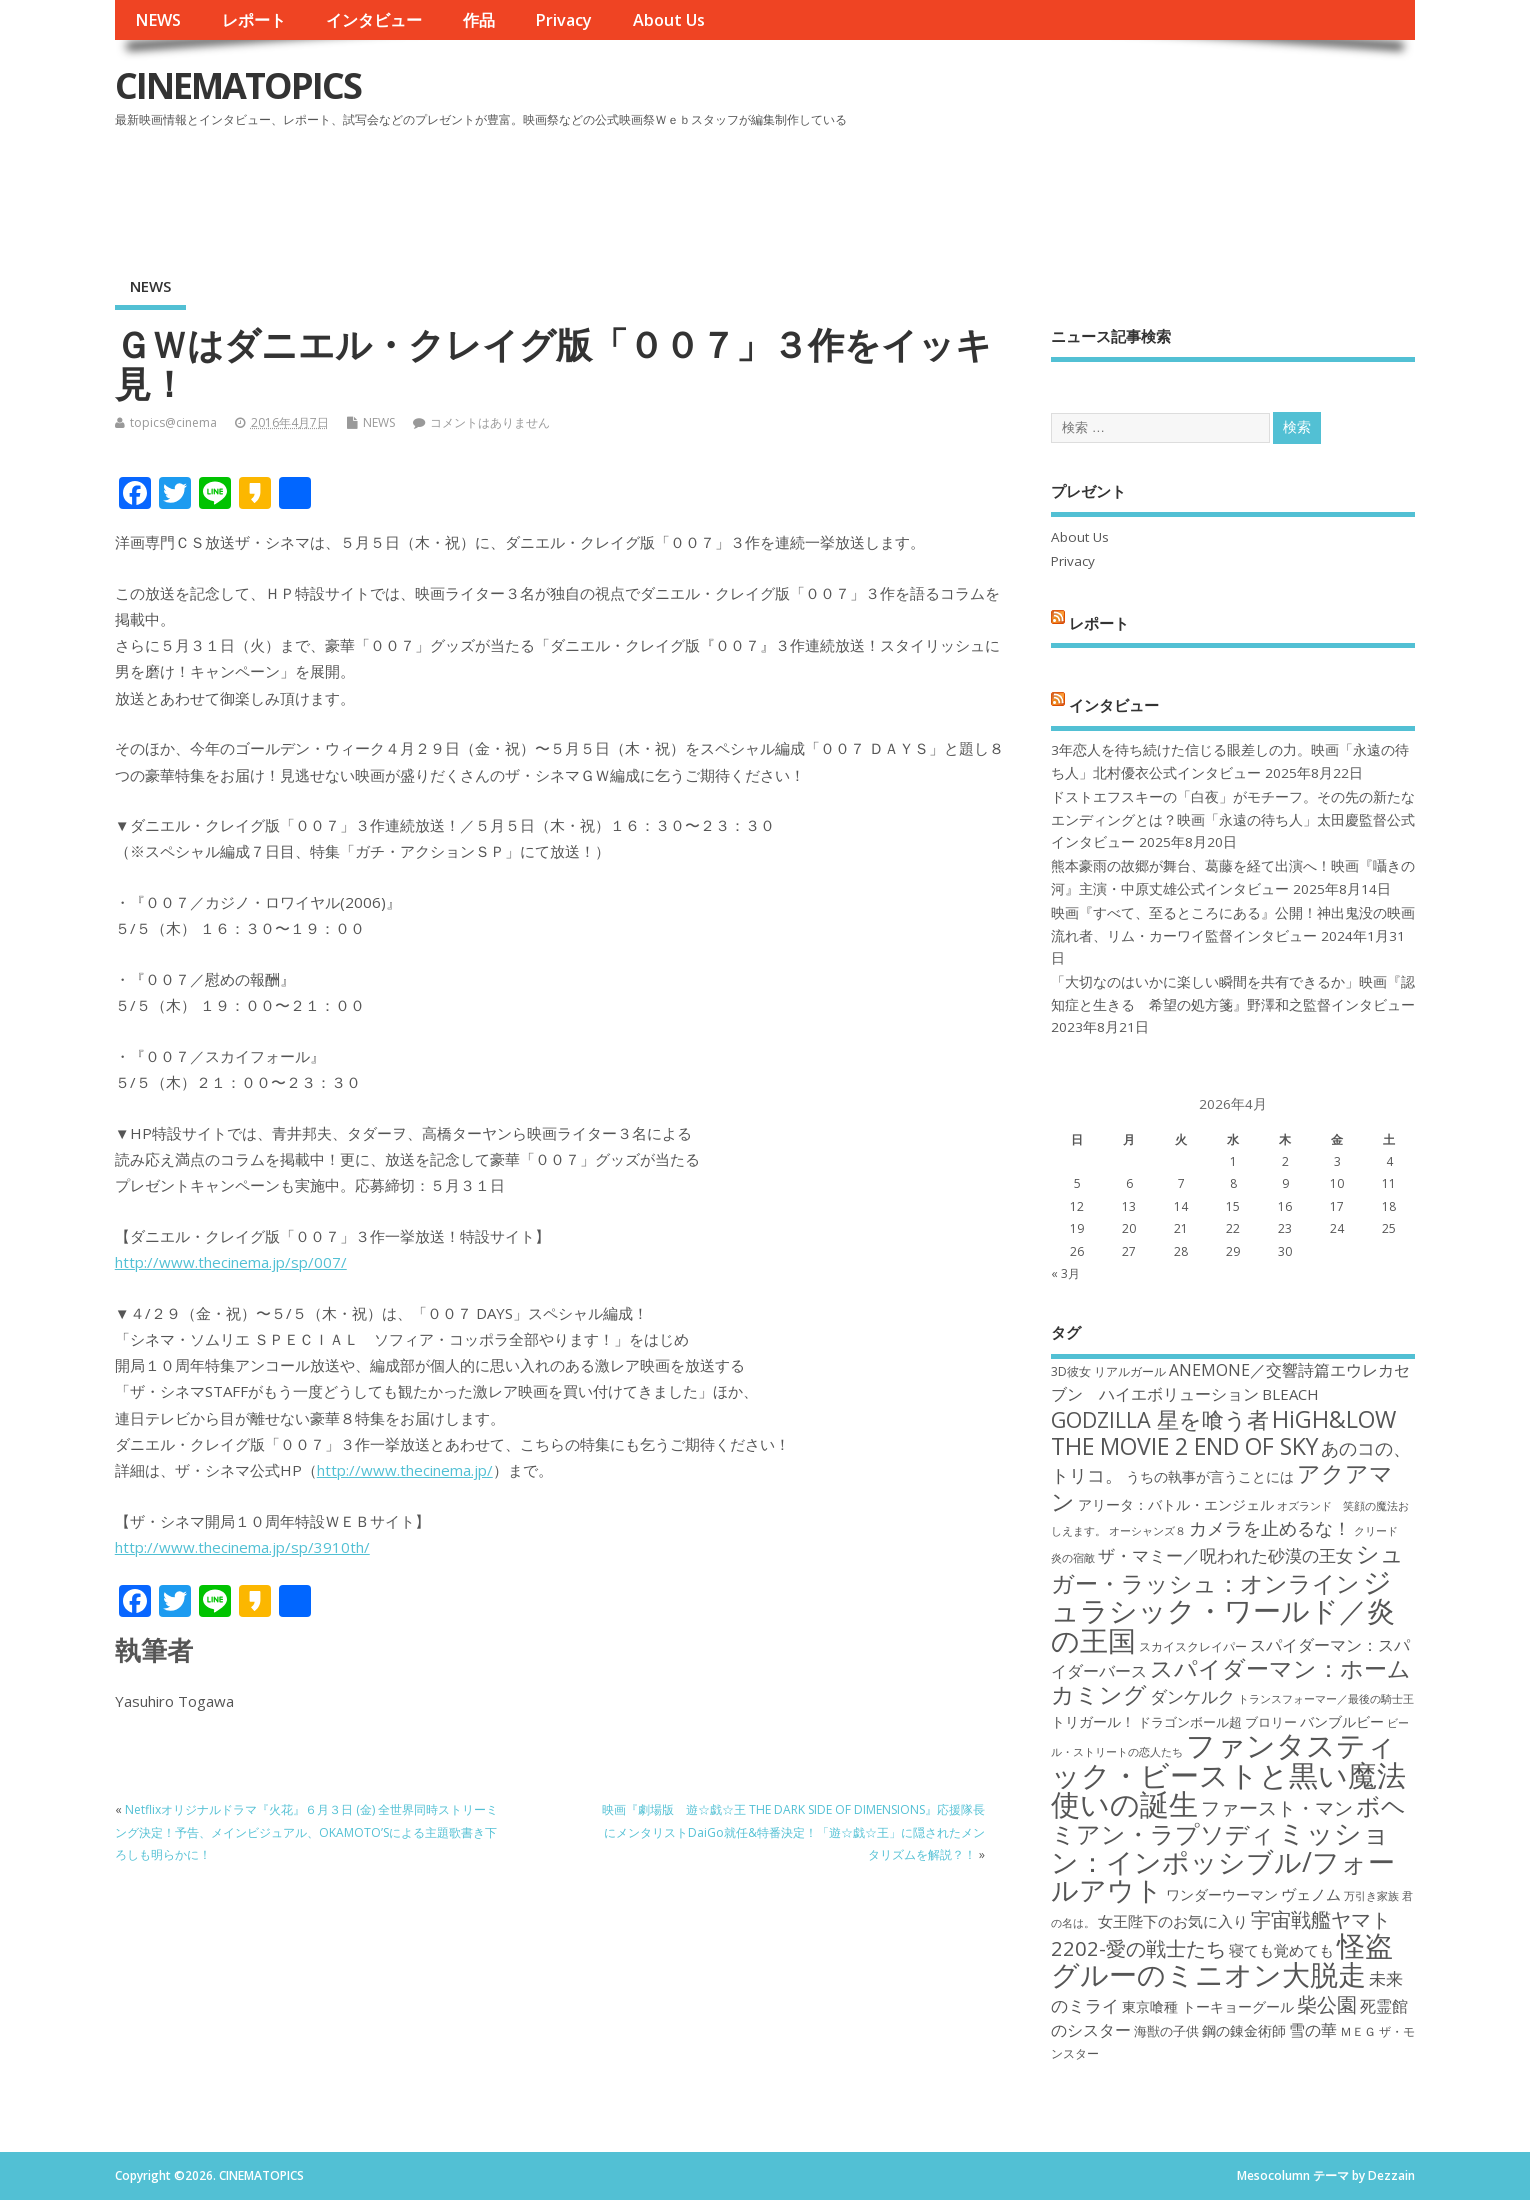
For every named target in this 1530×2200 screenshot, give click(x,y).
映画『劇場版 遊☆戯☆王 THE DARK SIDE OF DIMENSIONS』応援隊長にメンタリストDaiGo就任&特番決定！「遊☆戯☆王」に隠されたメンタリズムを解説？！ (793, 1832)
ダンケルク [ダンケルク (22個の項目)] (1192, 1696)
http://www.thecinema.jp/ (405, 1470)
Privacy (563, 20)
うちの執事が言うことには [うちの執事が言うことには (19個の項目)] (1210, 1476)
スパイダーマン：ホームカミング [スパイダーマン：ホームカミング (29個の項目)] (1231, 1681)
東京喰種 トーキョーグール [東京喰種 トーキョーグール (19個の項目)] (1208, 2006)
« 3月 (1065, 1273)
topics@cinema (173, 422)
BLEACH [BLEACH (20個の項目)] (1290, 1394)
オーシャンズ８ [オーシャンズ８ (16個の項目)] (1147, 1531)
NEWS (158, 20)
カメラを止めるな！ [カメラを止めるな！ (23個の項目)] (1270, 1528)
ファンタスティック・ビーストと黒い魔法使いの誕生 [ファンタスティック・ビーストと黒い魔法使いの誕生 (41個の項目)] (1228, 1774)
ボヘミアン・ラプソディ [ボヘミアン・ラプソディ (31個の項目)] (1228, 1819)
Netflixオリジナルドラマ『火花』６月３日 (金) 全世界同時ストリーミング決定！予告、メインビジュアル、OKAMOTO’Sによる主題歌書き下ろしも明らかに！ (306, 1832)
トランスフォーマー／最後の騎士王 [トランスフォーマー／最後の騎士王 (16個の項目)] (1326, 1699)
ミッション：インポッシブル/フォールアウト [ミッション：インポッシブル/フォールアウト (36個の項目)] (1223, 1861)
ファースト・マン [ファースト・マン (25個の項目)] (1277, 1807)
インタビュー (374, 20)
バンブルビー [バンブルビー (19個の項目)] (1342, 1721)
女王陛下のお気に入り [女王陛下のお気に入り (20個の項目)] (1173, 1921)
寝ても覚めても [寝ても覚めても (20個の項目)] (1281, 1950)
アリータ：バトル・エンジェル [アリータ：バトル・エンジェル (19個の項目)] (1176, 1504)
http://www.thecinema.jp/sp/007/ (231, 1262)
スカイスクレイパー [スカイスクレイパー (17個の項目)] (1193, 1646)
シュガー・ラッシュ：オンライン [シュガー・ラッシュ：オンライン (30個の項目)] (1227, 1567)
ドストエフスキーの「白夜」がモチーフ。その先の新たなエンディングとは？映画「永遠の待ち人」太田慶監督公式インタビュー (1233, 819)
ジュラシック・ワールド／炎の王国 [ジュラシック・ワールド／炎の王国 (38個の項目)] (1223, 1610)
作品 (479, 20)
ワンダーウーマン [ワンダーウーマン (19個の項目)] (1222, 1894)
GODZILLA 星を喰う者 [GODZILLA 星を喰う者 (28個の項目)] (1160, 1419)
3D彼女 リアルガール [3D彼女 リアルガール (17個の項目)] (1108, 1371)
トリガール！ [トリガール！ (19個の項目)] (1093, 1721)
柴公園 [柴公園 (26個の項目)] (1327, 2004)
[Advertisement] (1034, 189)
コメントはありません (490, 422)
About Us (669, 20)
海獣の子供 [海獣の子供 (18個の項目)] (1166, 2031)
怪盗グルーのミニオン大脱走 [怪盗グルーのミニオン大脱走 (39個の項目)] (1222, 1959)
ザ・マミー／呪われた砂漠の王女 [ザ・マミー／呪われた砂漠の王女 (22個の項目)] (1225, 1555)
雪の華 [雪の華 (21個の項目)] (1313, 2030)
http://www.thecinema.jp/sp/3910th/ (242, 1547)
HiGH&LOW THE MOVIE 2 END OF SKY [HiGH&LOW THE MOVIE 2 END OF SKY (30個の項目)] (1223, 1432)
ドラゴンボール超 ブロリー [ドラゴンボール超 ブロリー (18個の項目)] (1217, 1722)
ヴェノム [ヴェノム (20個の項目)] (1311, 1894)
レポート (254, 20)
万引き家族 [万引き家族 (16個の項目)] (1371, 1896)
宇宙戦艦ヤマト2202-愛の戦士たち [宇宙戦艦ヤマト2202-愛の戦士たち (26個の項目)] (1221, 1933)
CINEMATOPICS (238, 85)
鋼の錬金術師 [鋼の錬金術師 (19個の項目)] (1244, 2030)
